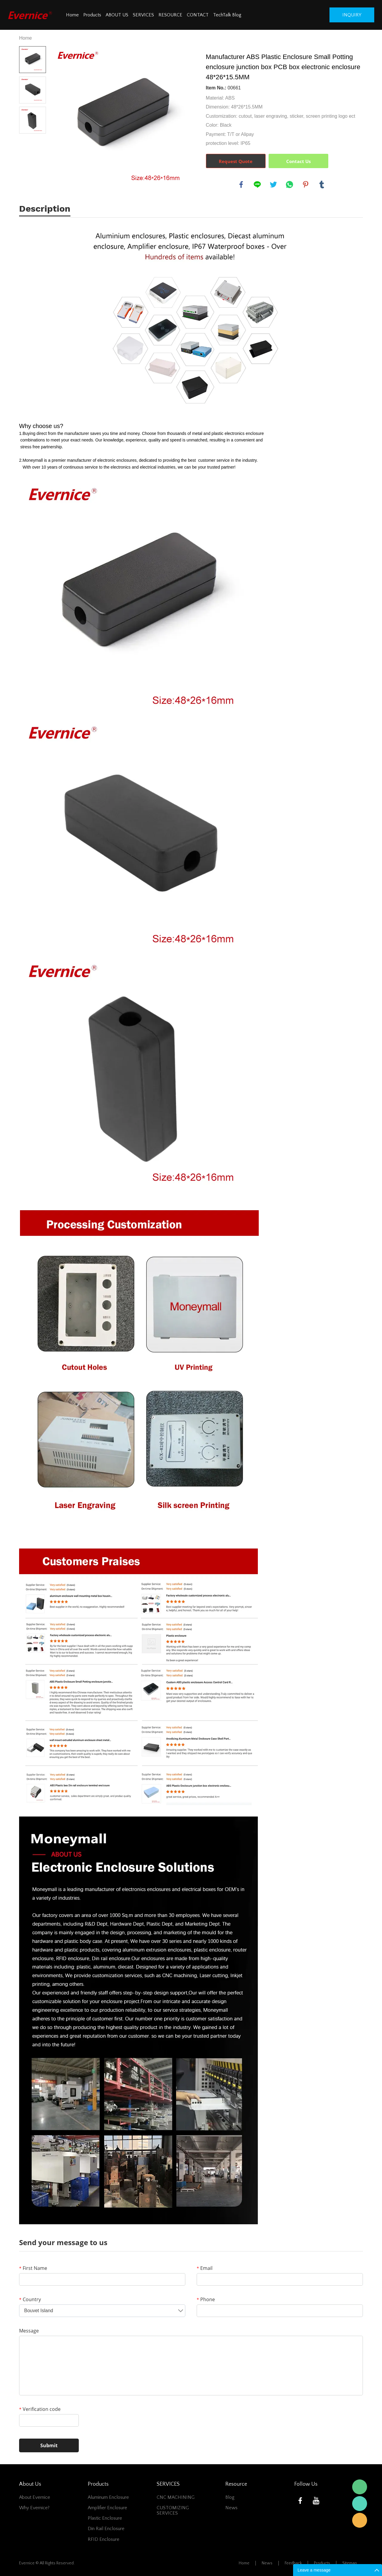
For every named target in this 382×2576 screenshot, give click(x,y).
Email (204, 2268)
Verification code (40, 2409)
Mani (359, 2503)
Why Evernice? (34, 2507)
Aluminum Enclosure (108, 2497)
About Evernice (34, 2497)
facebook (241, 184)
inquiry (351, 15)
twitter (273, 184)
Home (72, 15)
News (231, 2507)
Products (92, 15)
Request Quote (235, 161)
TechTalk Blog (227, 15)
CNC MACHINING (176, 2497)
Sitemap (349, 2563)
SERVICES (143, 15)
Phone (206, 2299)
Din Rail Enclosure (106, 2528)
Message (29, 2330)
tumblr (321, 184)
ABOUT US (117, 15)
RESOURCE (170, 15)
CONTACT (198, 15)
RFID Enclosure (103, 2539)
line (257, 184)
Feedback (293, 2563)
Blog (230, 2497)
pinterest (305, 184)
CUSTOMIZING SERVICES (173, 2510)
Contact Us (298, 161)
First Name (33, 2268)
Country (30, 2299)
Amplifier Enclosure (107, 2507)
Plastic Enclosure (105, 2518)
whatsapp (289, 184)
